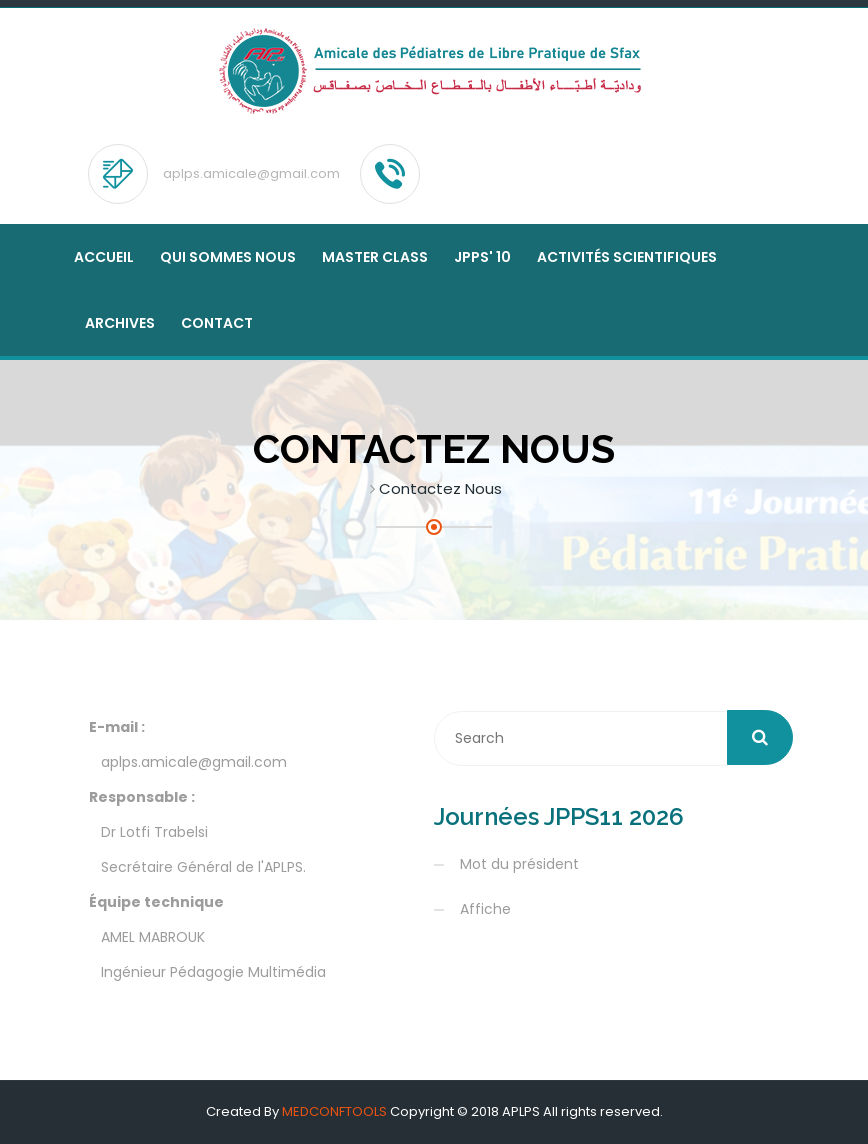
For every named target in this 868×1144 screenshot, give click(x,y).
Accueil (104, 257)
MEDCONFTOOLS (334, 1111)
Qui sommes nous (228, 257)
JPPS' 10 (482, 257)
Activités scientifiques (627, 257)
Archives (120, 323)
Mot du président (519, 864)
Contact (217, 323)
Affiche (485, 909)
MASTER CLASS (375, 257)
